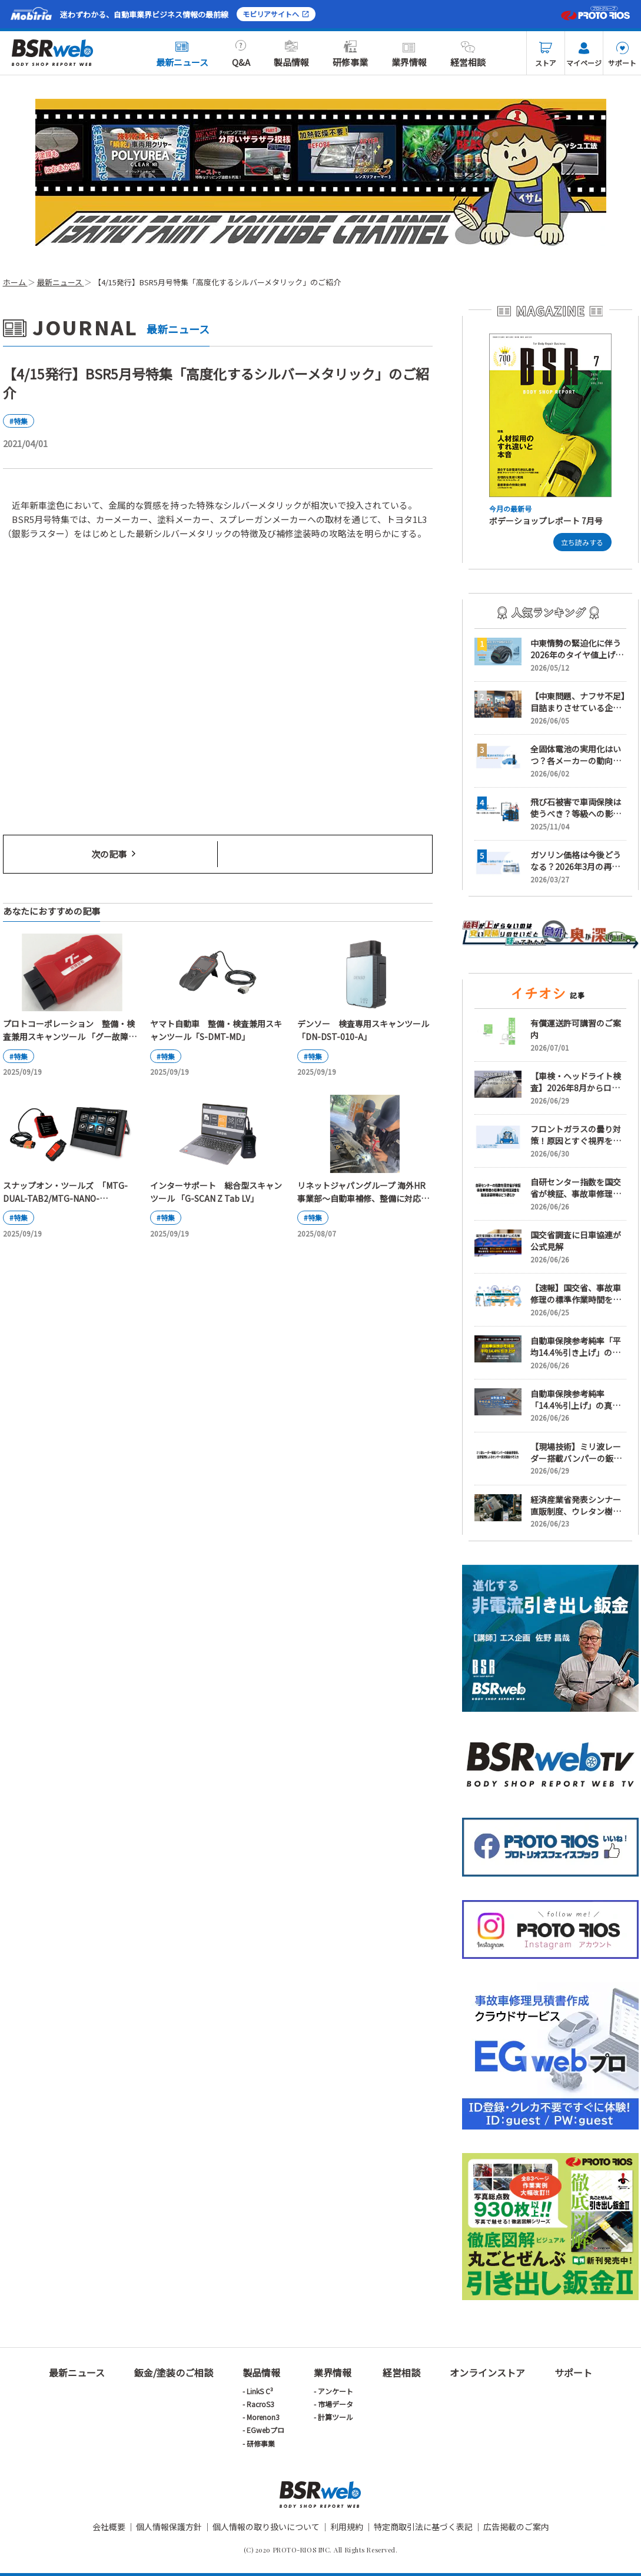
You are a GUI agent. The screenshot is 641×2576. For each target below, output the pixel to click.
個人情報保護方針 (169, 2526)
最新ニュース (182, 54)
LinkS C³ (260, 2391)
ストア (545, 55)
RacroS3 (260, 2404)
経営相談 (468, 54)
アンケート (335, 2391)
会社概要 (108, 2526)
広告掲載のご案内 (516, 2526)
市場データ (335, 2404)
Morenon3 (263, 2417)
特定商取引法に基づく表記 (423, 2526)
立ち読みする (582, 542)
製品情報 (291, 54)
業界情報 (409, 54)
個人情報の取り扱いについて (266, 2526)
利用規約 (346, 2526)
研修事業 (350, 54)
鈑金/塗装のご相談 (173, 2372)
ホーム (15, 282)
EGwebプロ (265, 2430)
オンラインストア (487, 2372)
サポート (622, 55)
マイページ (584, 55)
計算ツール (335, 2417)
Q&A (241, 54)
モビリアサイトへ (276, 14)
